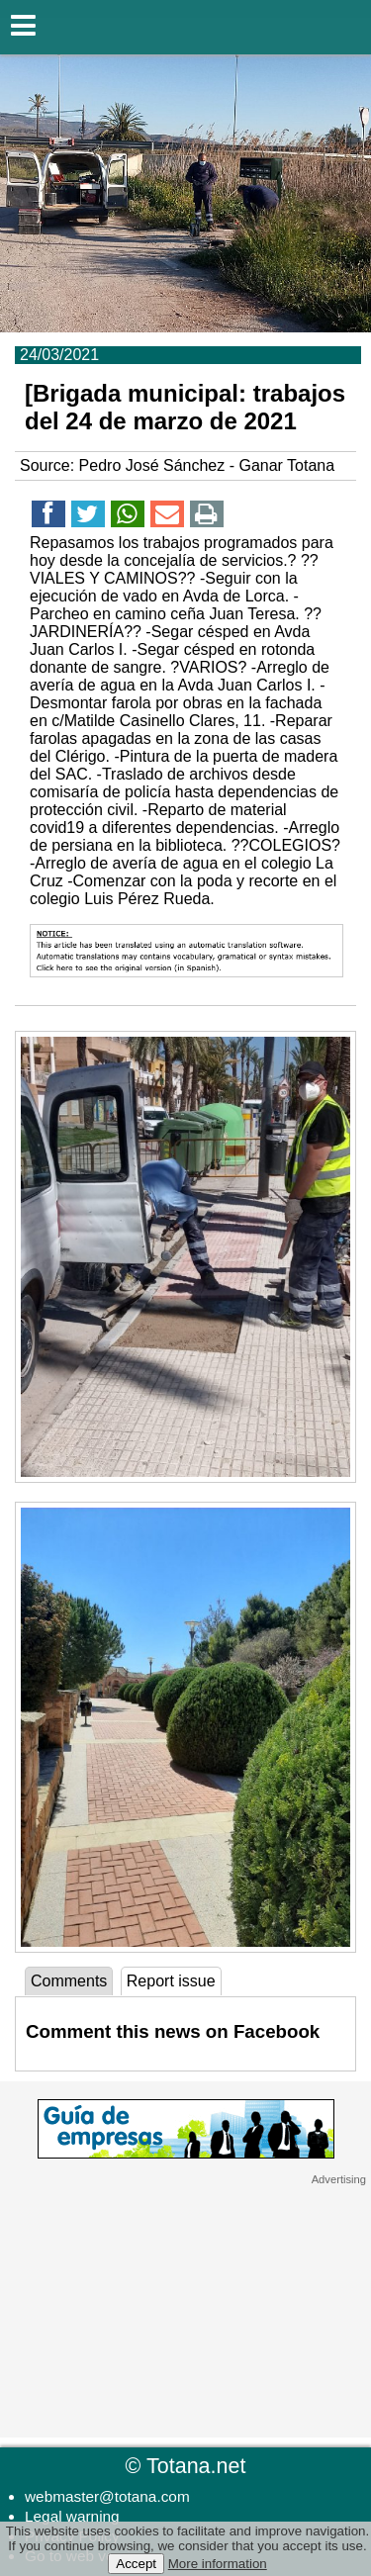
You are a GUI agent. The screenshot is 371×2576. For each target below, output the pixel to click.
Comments (69, 1981)
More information (217, 2563)
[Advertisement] (186, 2310)
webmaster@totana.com (107, 2496)
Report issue (171, 1981)
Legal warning (72, 2516)
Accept (136, 2563)
